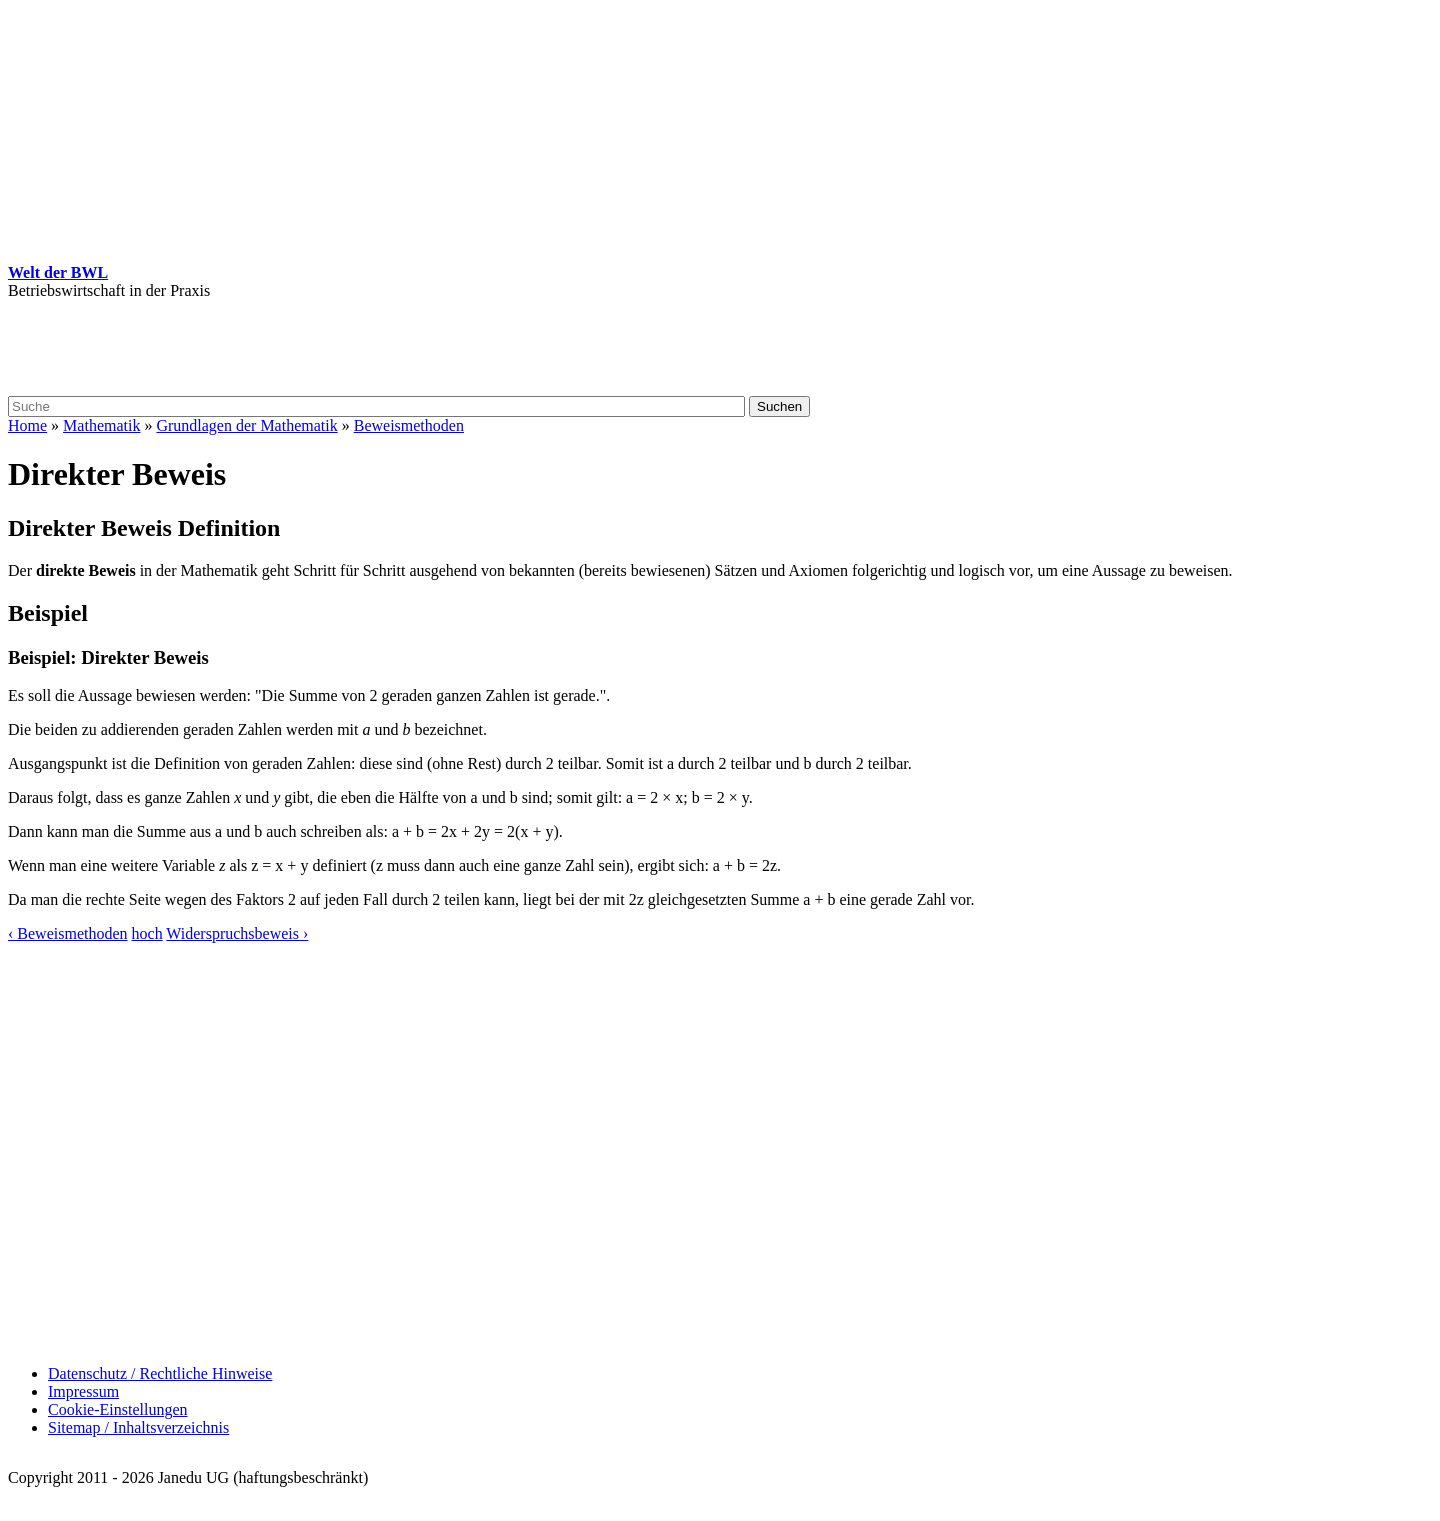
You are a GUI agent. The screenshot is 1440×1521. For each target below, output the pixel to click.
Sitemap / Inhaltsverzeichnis (138, 1427)
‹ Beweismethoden (68, 933)
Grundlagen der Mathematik (246, 425)
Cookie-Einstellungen (118, 1409)
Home (27, 425)
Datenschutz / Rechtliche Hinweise (160, 1373)
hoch (147, 933)
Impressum (83, 1391)
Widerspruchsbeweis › (237, 933)
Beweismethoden (409, 425)
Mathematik (101, 425)
